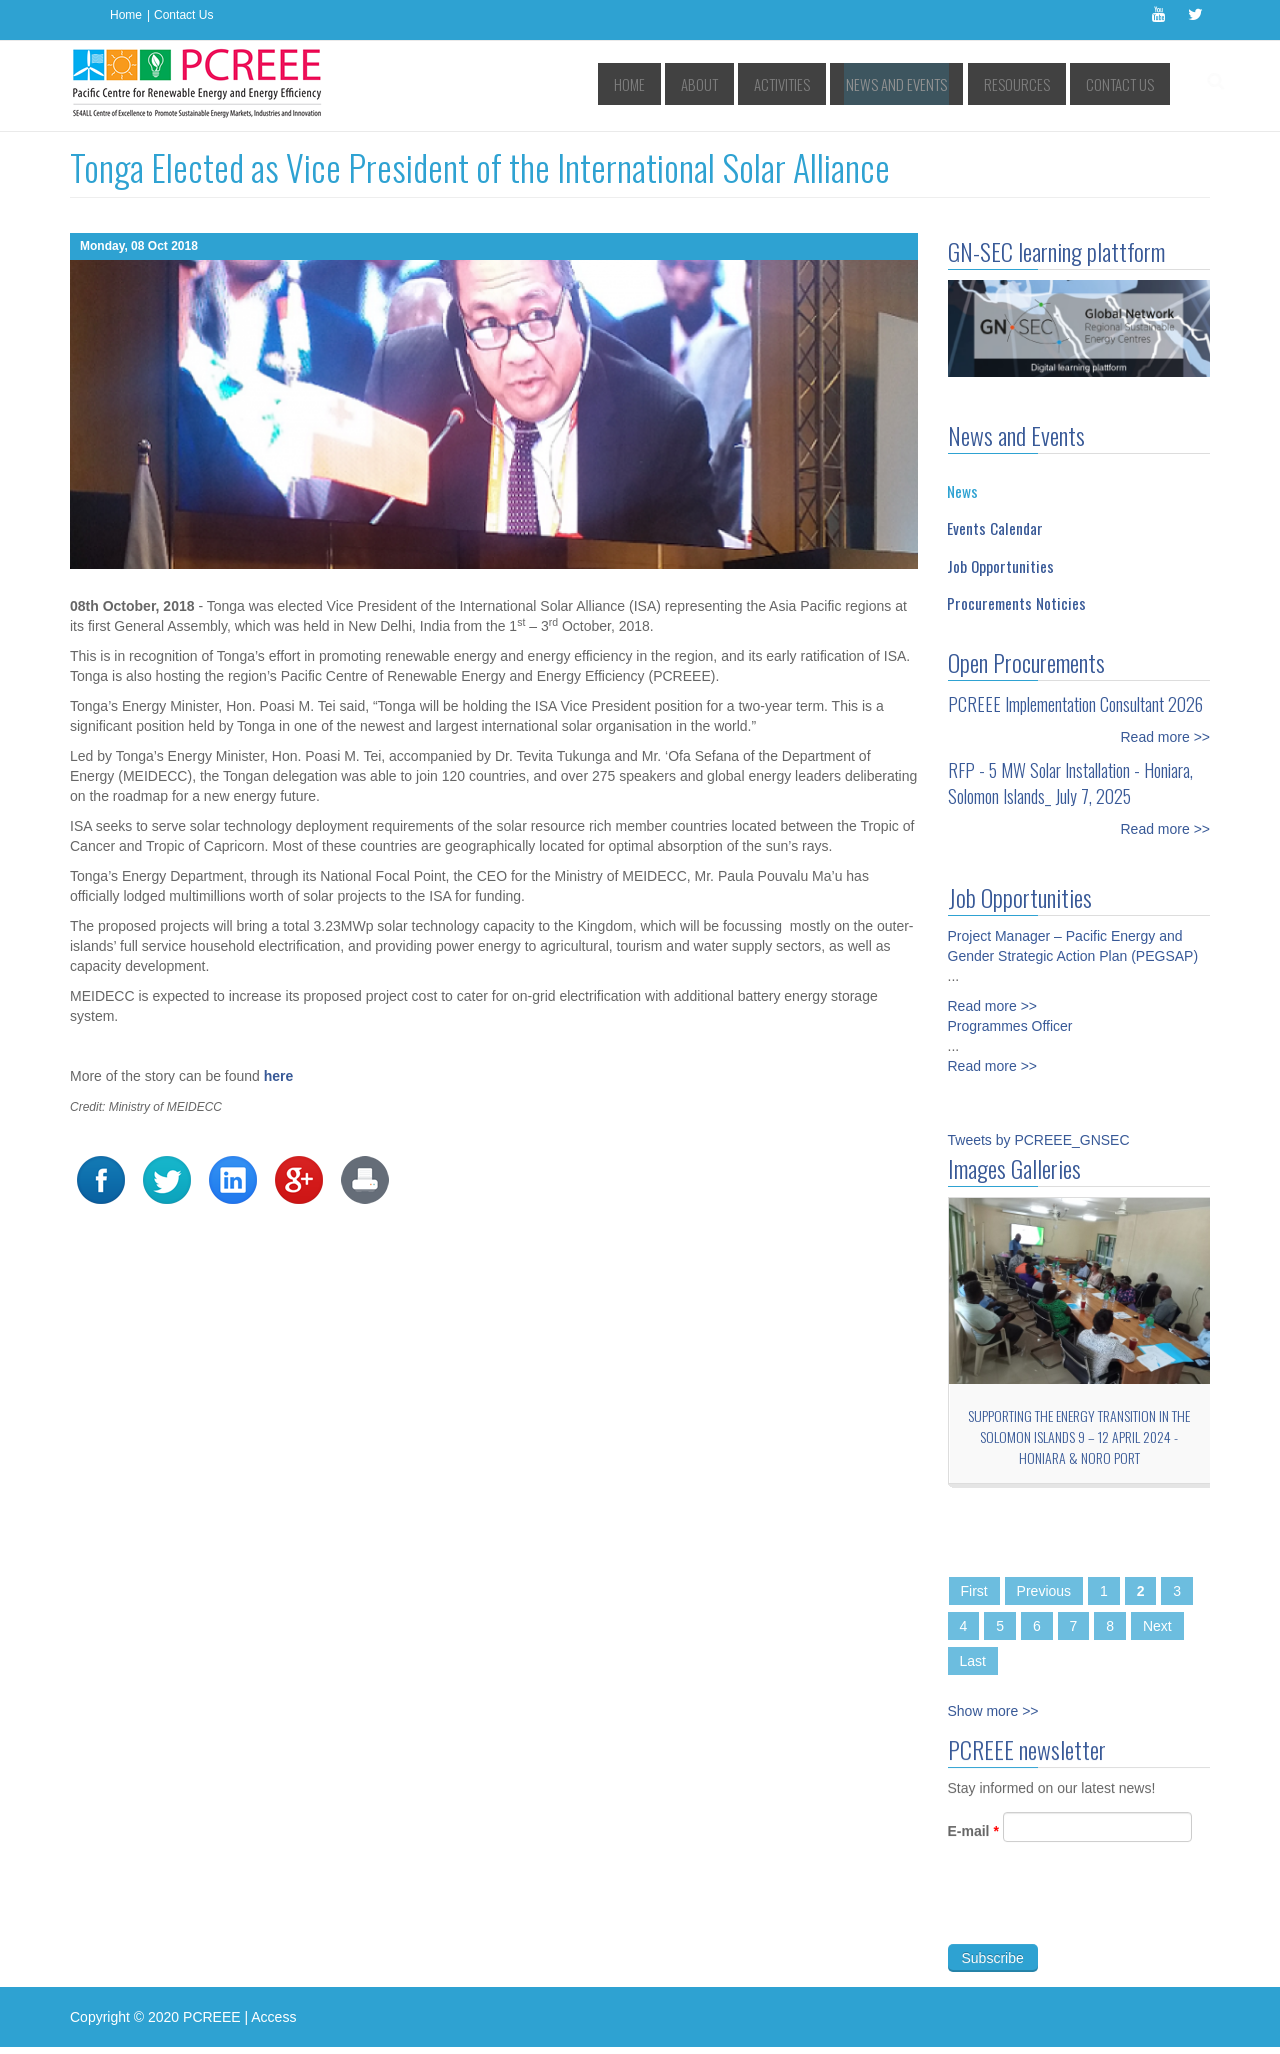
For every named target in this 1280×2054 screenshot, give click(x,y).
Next (1157, 1626)
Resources (1032, 84)
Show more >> (993, 1711)
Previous (1044, 1591)
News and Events (928, 84)
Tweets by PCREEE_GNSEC (1039, 1140)
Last (973, 1661)
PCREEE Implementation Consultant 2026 (1075, 704)
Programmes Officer (1010, 1015)
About (756, 84)
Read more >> (1166, 737)
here (279, 1076)
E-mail (973, 1842)
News (962, 491)
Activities (828, 84)
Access (273, 2017)
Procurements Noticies (1016, 603)
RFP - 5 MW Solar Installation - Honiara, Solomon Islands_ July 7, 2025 (1070, 783)
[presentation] (1100, 1916)
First (974, 1591)
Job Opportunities (1000, 566)
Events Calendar (995, 528)
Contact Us (183, 15)
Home (126, 15)
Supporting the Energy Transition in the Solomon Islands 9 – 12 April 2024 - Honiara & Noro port (1079, 1436)
